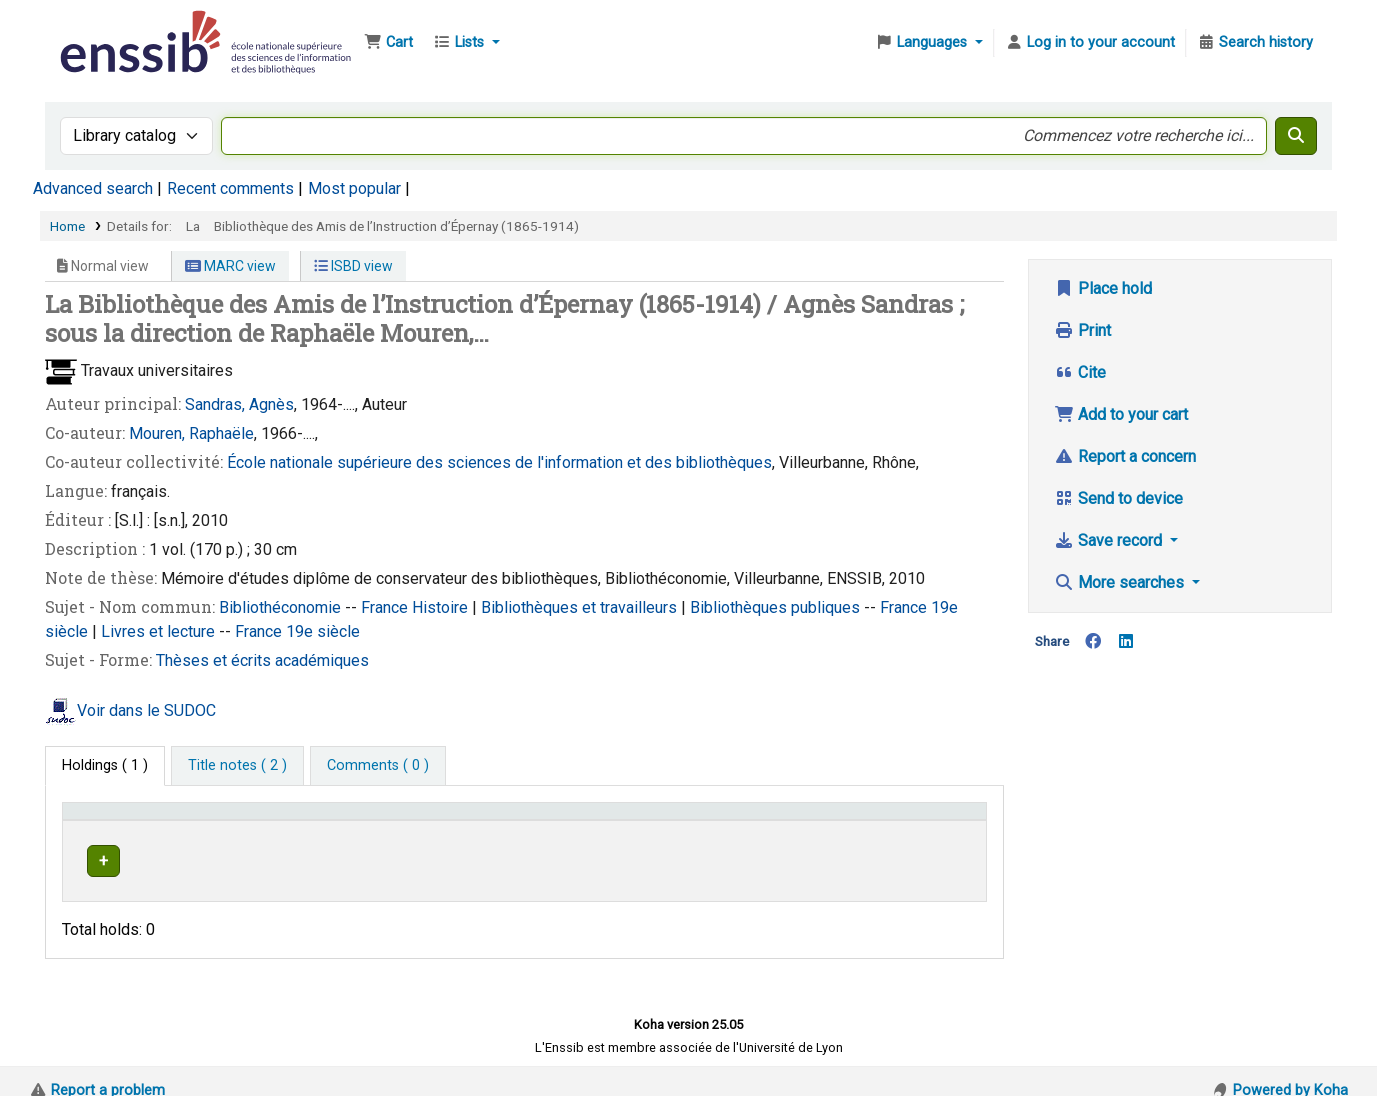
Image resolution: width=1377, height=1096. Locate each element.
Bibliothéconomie (282, 607)
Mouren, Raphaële (191, 433)
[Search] (1296, 136)
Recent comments (230, 188)
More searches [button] (1121, 582)
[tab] (237, 766)
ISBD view (353, 266)
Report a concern (1125, 456)
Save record (1110, 540)
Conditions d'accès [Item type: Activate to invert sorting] (132, 820)
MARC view (230, 266)
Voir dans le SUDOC (146, 710)
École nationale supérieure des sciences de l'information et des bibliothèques (499, 462)
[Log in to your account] (1090, 43)
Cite (1080, 372)
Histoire (442, 607)
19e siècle (323, 631)
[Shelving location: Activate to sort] (508, 820)
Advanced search (93, 188)
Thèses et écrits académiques (262, 660)
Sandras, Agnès (239, 404)
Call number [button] (652, 820)
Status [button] (912, 820)
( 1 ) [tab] (105, 765)
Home (67, 226)
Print (1082, 330)
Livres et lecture (160, 631)
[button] (388, 43)
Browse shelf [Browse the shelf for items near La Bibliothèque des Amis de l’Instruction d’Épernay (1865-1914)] (764, 857)
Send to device (1118, 498)
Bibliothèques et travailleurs (581, 607)
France (386, 607)
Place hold (1103, 288)
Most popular (354, 188)
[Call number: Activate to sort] (743, 820)
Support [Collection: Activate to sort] (329, 820)
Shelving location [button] (475, 820)
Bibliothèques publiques (777, 607)
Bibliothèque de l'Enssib (106, 28)
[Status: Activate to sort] (934, 820)
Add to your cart (1121, 414)
